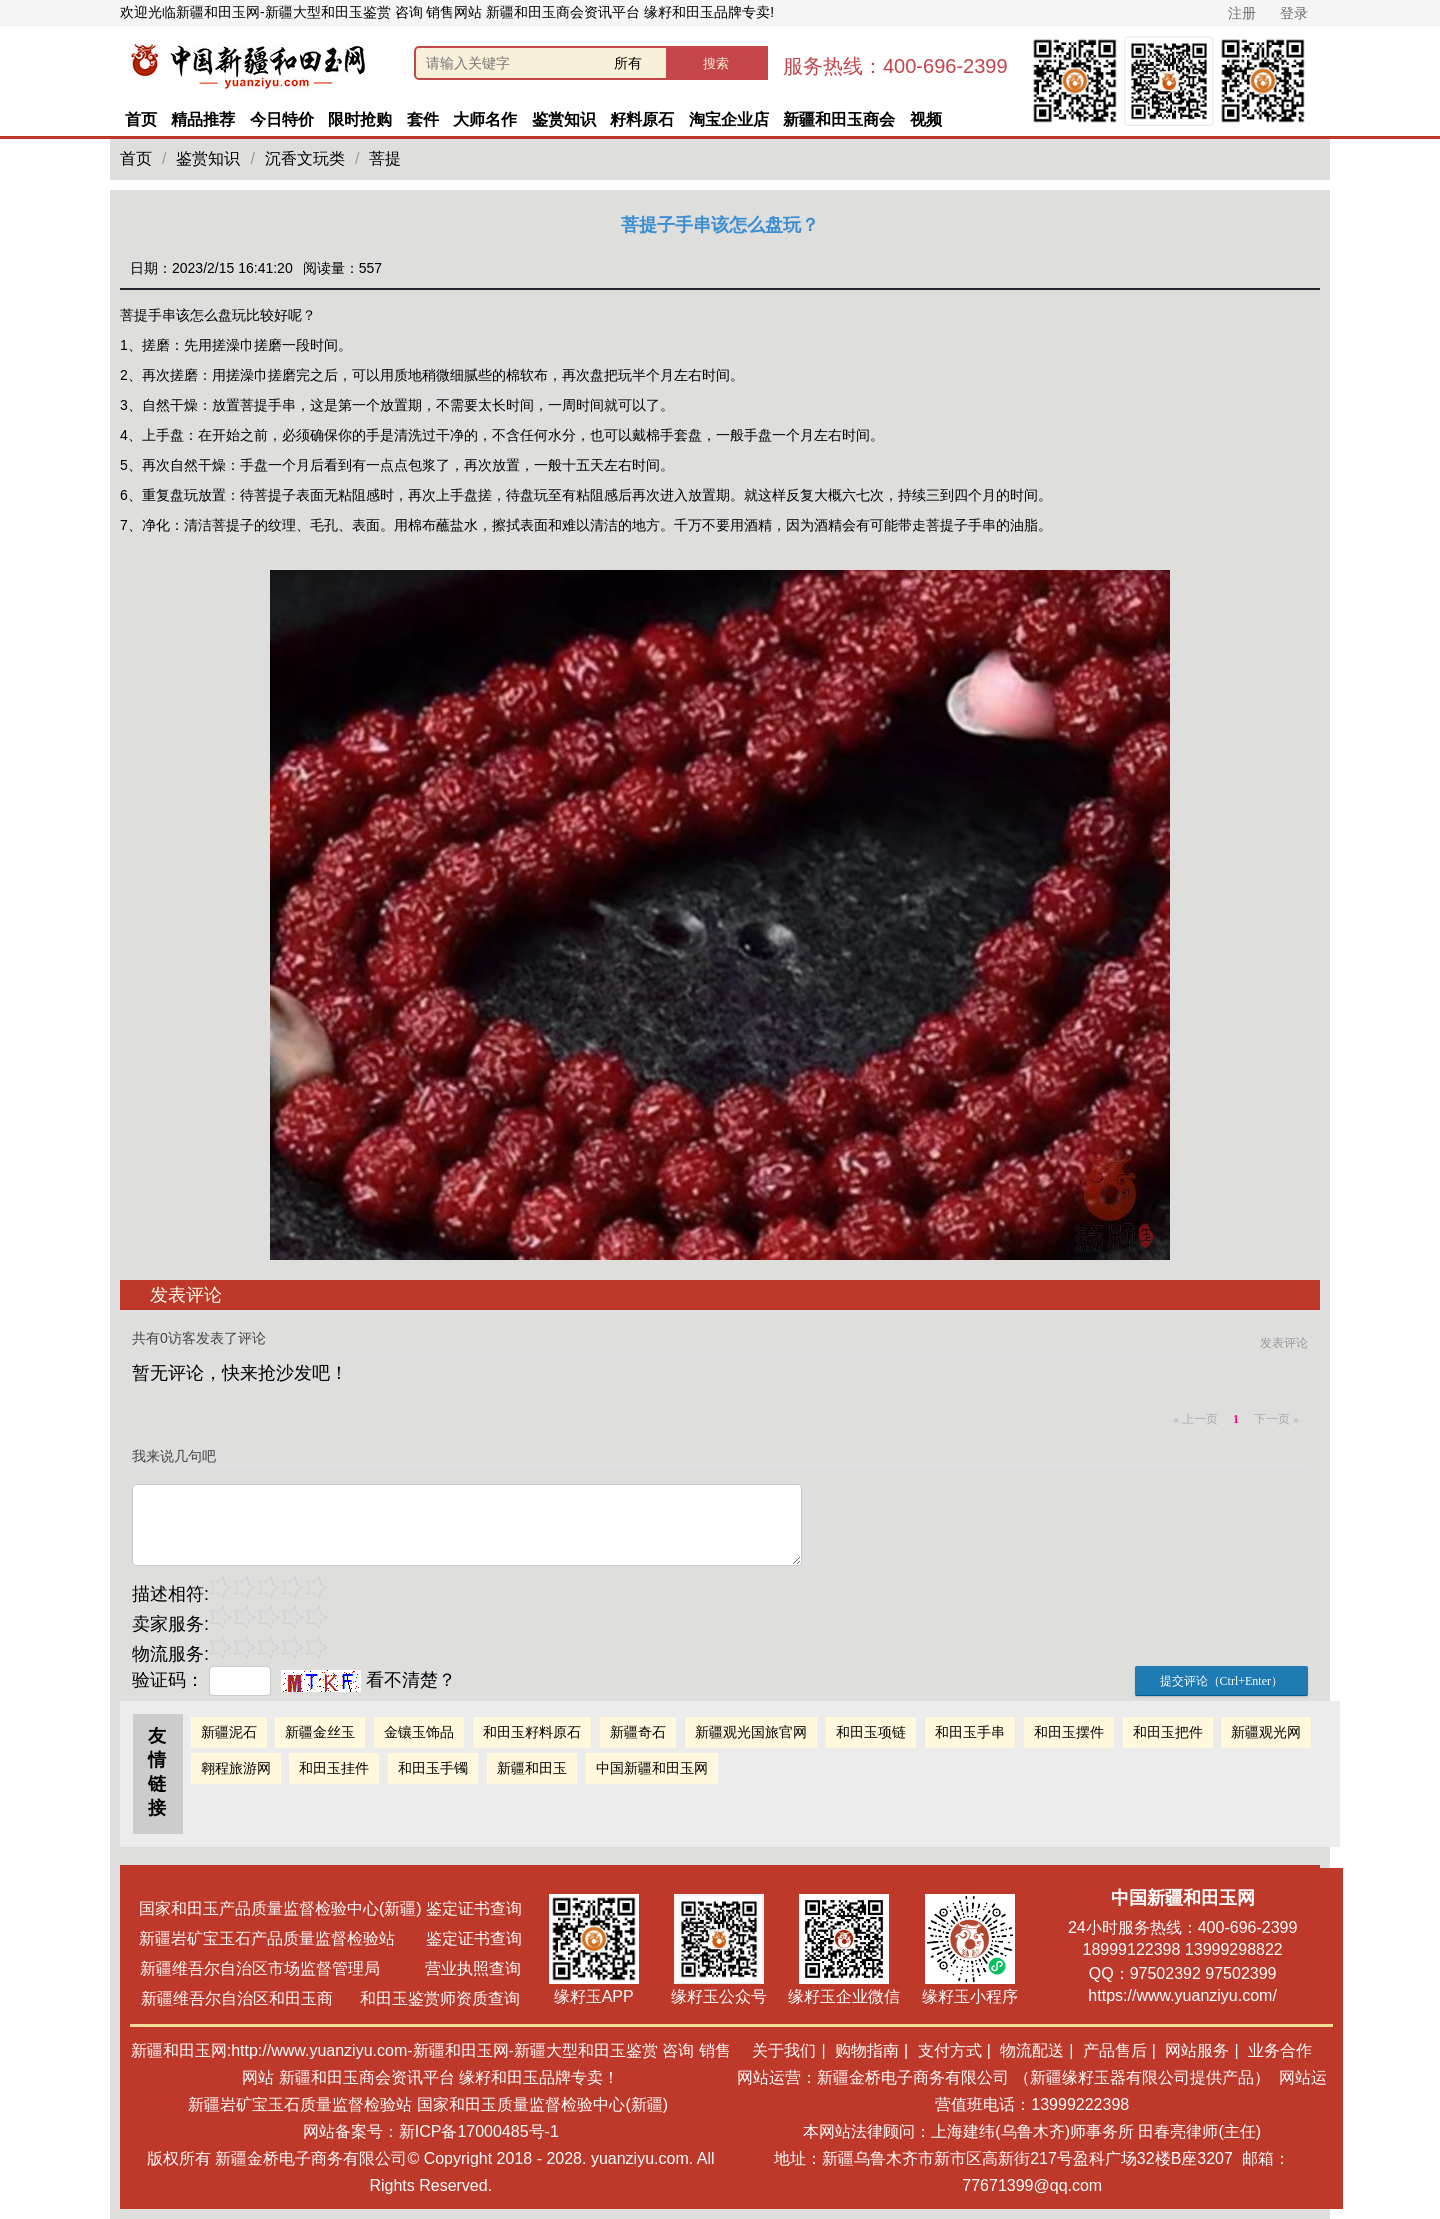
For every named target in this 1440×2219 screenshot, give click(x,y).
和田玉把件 (1168, 1732)
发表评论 (1284, 1343)
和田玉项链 (871, 1732)
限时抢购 (360, 119)
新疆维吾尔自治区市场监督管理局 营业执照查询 (330, 1968)
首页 (141, 119)
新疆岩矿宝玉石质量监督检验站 (300, 2104)
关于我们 (784, 2050)
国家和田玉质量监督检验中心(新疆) (542, 2104)
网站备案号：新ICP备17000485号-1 (431, 2131)
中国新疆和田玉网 (652, 1768)
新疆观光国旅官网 (751, 1732)
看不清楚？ (368, 1680)
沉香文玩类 (305, 158)
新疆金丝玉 (320, 1732)
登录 (1294, 13)
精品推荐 (203, 119)
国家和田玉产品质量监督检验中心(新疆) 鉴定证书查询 (330, 1908)
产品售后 (1115, 2050)
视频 (926, 119)
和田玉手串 (970, 1732)
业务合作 (1280, 2050)
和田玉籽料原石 (532, 1732)
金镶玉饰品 (419, 1732)
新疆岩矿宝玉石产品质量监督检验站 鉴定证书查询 (330, 1938)
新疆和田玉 (532, 1768)
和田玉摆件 (1069, 1732)
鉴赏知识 (564, 119)
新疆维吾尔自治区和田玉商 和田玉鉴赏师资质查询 (330, 1998)
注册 (1242, 13)
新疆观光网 (1266, 1732)
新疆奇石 (638, 1732)
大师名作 (485, 119)
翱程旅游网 (236, 1768)
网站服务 (1197, 2050)
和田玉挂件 (334, 1768)
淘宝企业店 (729, 119)
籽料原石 (642, 119)
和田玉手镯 (433, 1768)
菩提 (385, 158)
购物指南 (867, 2050)
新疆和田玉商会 (839, 119)
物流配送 (1032, 2050)
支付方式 (950, 2050)
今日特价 (282, 119)
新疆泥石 (229, 1732)
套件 (423, 119)
